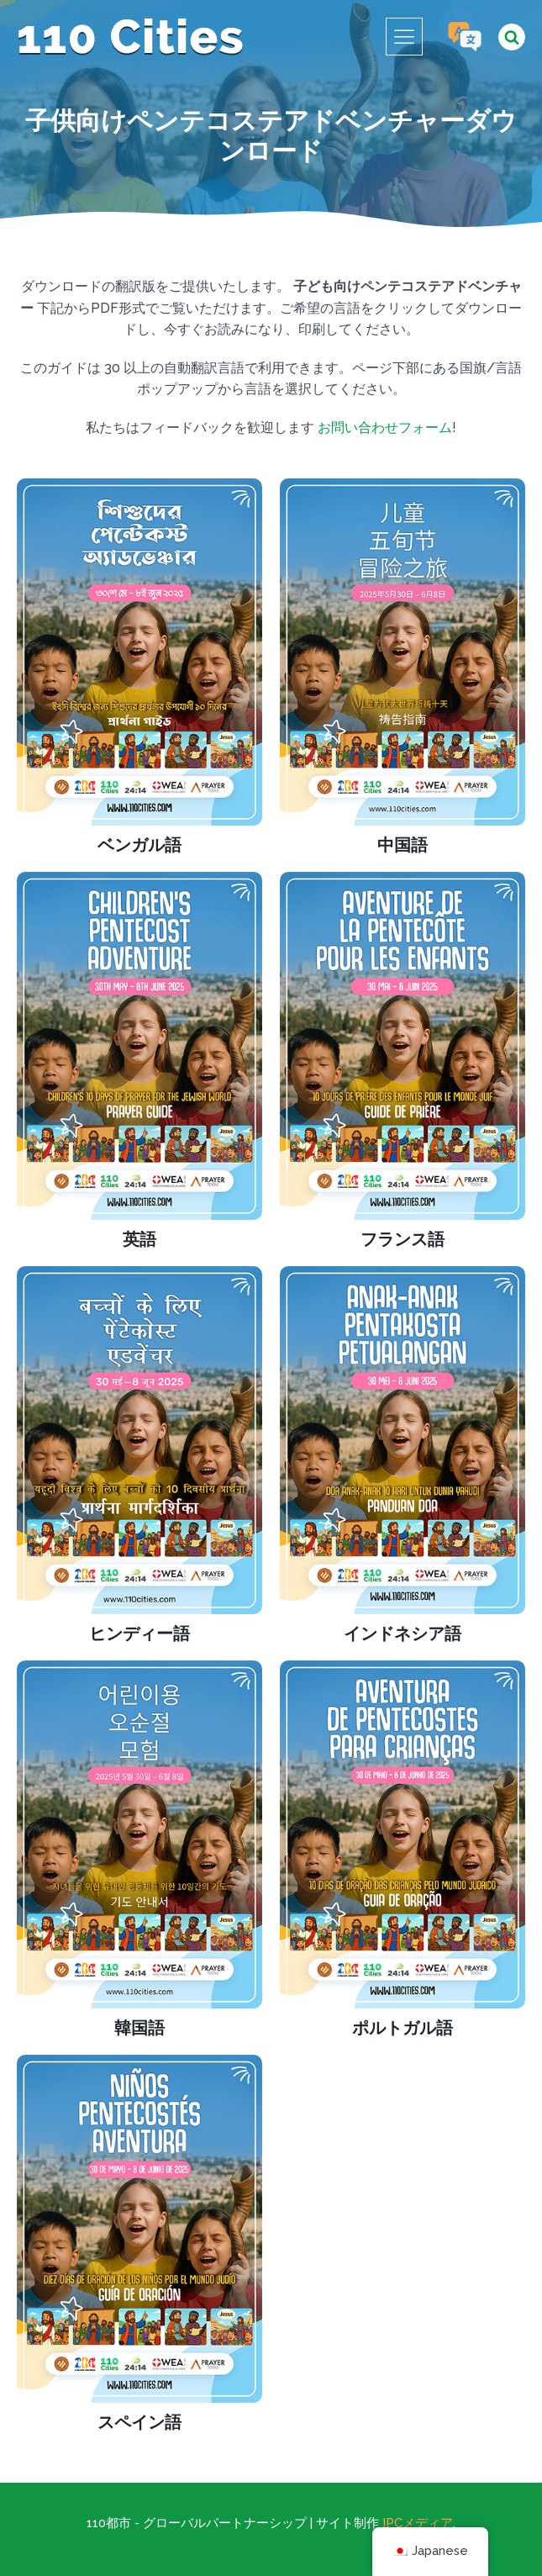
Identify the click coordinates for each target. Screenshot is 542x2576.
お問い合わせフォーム (385, 427)
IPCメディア (417, 2523)
